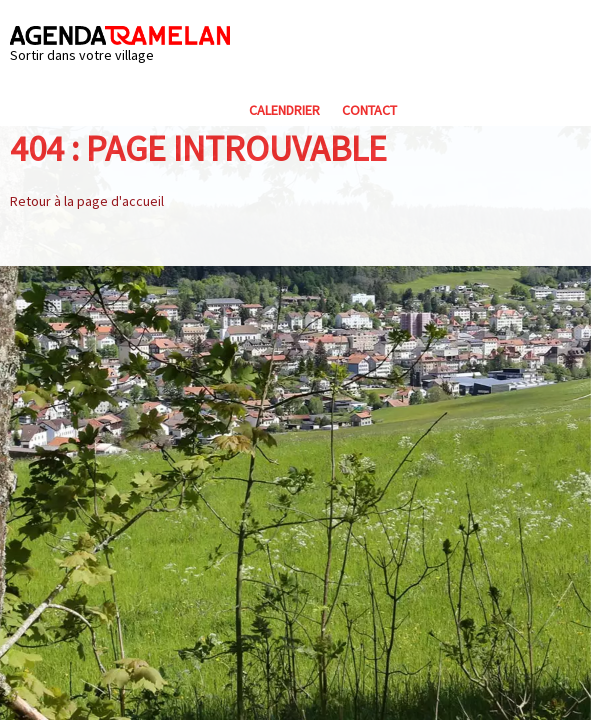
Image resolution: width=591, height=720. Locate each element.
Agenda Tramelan (120, 35)
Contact (369, 110)
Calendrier (284, 110)
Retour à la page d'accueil (87, 201)
